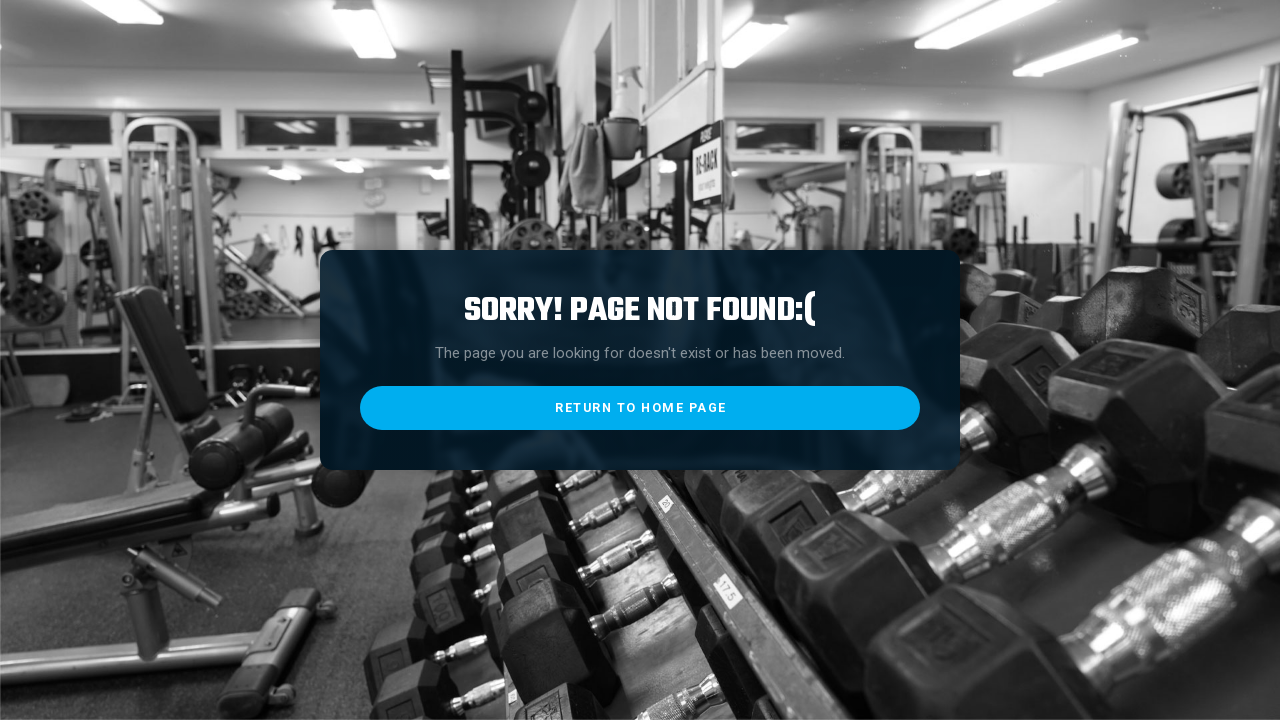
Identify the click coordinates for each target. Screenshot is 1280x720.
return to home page (641, 407)
